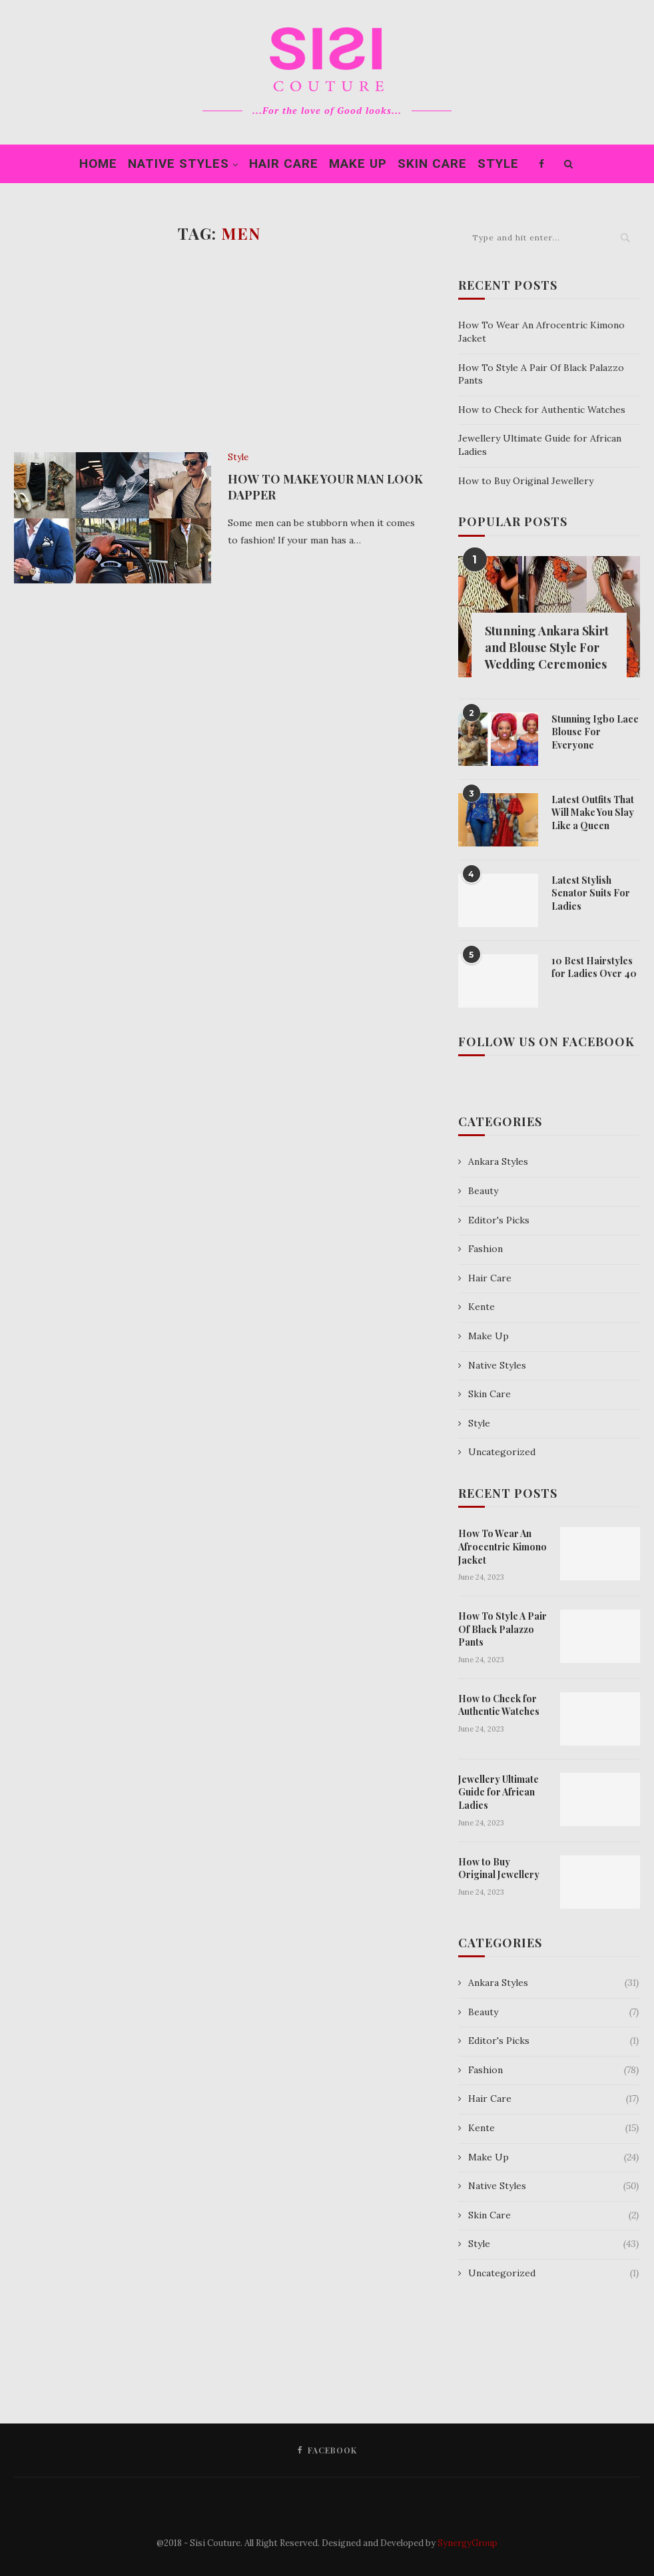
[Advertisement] (219, 346)
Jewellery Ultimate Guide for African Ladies (498, 1792)
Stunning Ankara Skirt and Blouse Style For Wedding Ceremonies (547, 647)
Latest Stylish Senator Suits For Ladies (590, 893)
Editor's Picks (498, 1220)
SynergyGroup (467, 2543)
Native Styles (178, 163)
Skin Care (432, 163)
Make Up (358, 163)
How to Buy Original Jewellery (525, 481)
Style (498, 163)
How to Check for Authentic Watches (541, 410)
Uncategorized (501, 1452)
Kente (481, 1307)
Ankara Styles (498, 1161)
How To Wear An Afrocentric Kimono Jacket (502, 1546)
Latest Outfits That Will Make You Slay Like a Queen (592, 812)
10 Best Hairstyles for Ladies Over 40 (594, 967)
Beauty (483, 1191)
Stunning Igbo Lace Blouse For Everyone (595, 732)
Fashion (485, 1249)
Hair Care (283, 163)
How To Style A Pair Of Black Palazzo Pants (502, 1629)
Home (98, 163)
